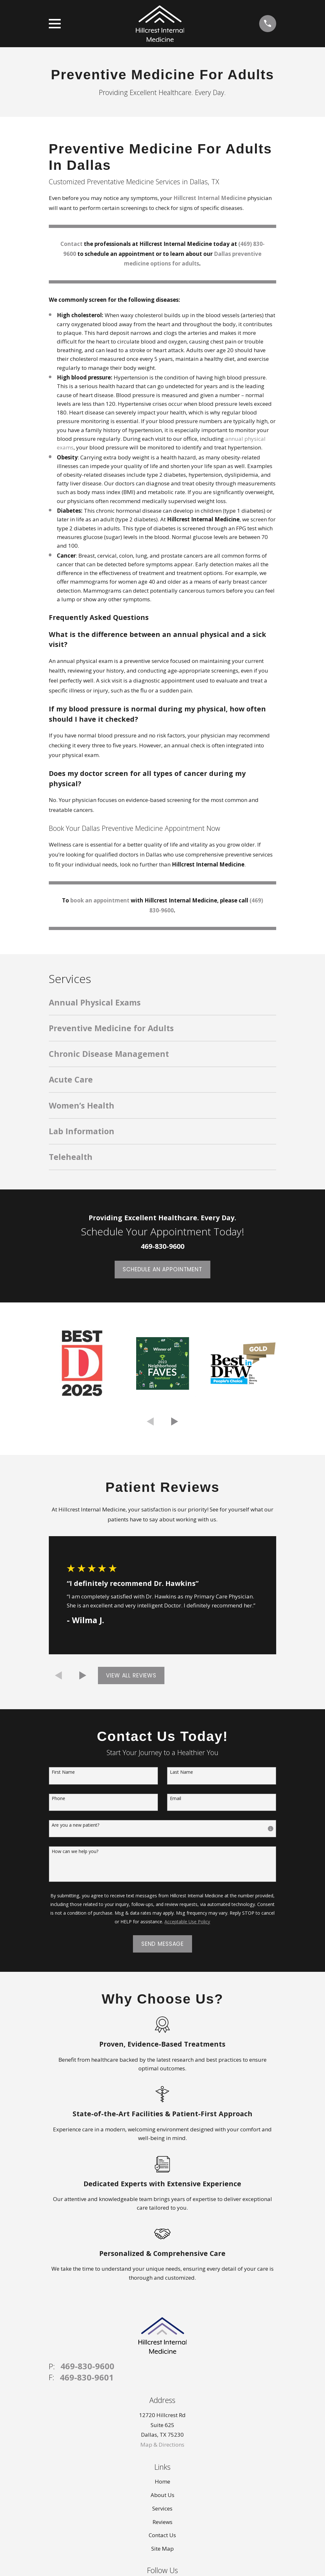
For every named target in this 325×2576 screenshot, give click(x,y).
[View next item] (174, 1421)
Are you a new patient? (75, 1825)
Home (162, 2481)
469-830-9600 (87, 2366)
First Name (63, 1772)
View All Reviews (131, 1675)
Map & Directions (162, 2444)
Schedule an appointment (162, 1269)
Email (175, 1798)
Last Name (181, 1772)
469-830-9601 (87, 2377)
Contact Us (162, 2535)
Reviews (162, 2522)
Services (162, 2508)
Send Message (162, 1944)
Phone (58, 1798)
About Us (162, 2495)
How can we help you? (75, 1851)
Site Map (162, 2548)
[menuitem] (162, 1005)
